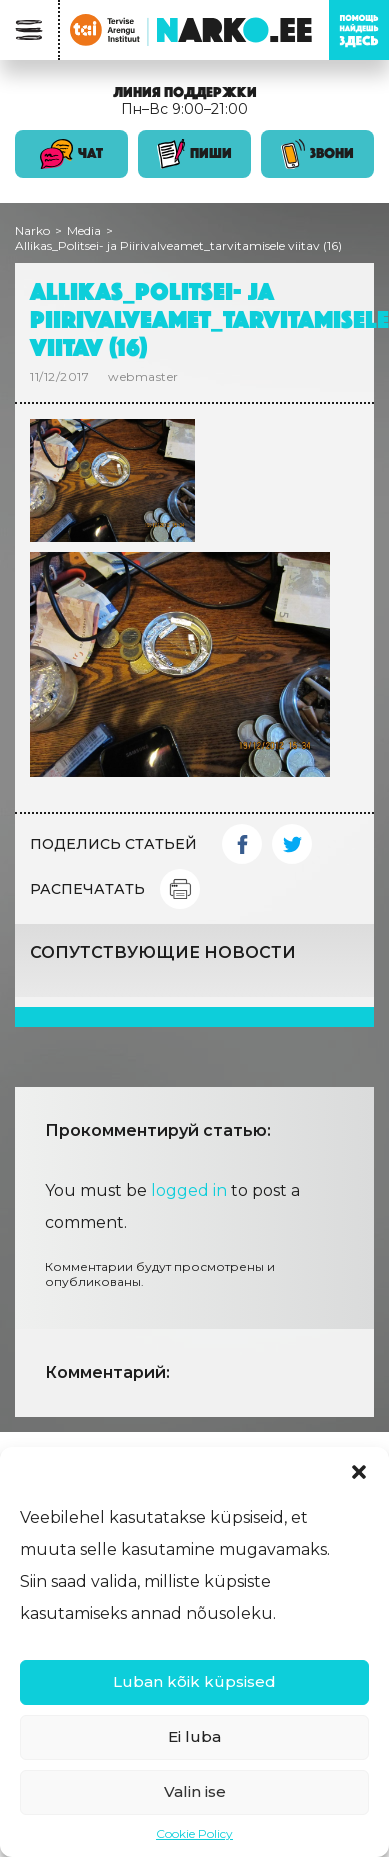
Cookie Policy (194, 1833)
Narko (32, 230)
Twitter (292, 844)
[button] (359, 1472)
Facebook (242, 844)
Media (84, 230)
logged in (189, 1190)
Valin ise (195, 1791)
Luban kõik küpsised (194, 1681)
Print (180, 889)
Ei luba (194, 1736)
